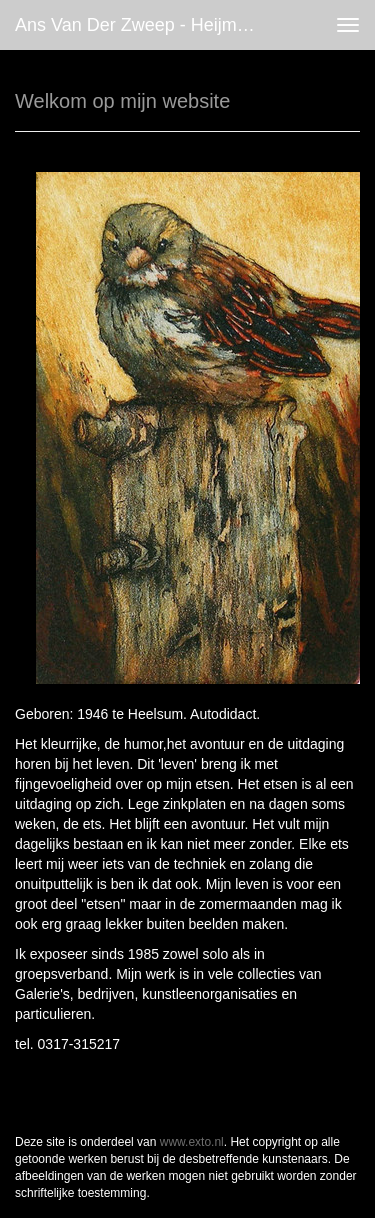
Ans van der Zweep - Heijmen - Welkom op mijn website (143, 25)
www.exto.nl (192, 1142)
